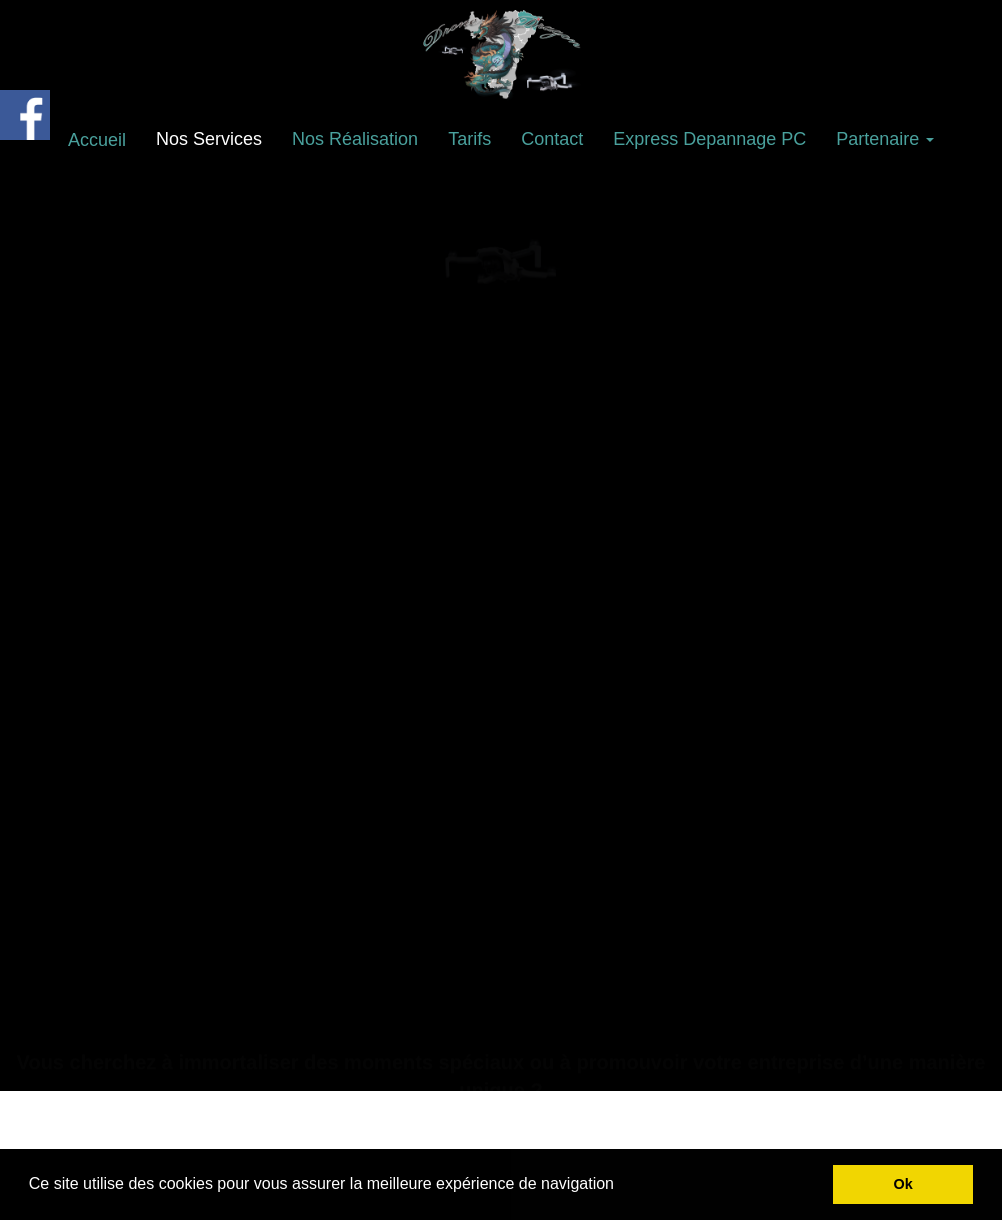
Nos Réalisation (355, 139)
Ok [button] (903, 1184)
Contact (552, 139)
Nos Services (209, 139)
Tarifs (469, 139)
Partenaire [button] (885, 139)
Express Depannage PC (709, 139)
